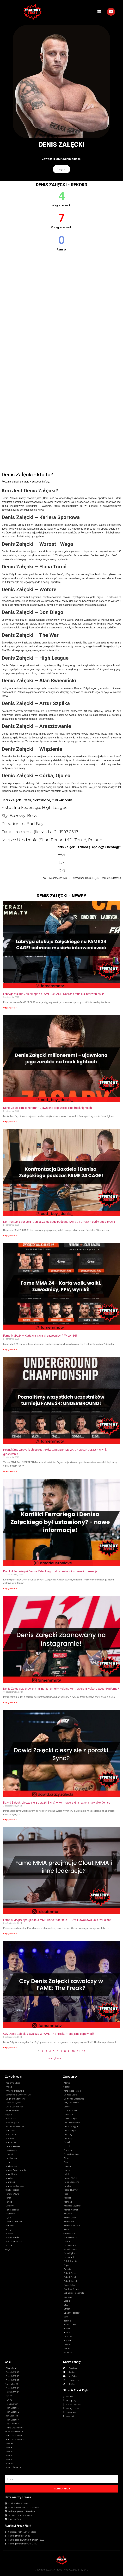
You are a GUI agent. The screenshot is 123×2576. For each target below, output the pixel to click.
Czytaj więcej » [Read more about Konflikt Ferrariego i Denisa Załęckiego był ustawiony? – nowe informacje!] (10, 1588)
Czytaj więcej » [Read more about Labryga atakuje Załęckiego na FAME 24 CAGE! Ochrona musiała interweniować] (10, 1008)
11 (78, 2051)
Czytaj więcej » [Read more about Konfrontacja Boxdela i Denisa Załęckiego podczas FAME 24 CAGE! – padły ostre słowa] (10, 1236)
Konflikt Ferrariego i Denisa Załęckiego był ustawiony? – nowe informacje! (50, 1571)
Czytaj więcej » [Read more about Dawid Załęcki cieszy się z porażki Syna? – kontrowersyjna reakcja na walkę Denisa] (10, 1820)
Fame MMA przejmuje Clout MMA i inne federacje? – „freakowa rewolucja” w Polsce (57, 1920)
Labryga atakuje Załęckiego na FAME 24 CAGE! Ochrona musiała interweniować (53, 994)
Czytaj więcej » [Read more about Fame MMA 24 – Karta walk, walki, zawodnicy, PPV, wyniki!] (10, 1349)
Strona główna (54, 2058)
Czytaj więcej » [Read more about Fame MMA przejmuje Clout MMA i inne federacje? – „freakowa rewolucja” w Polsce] (10, 1934)
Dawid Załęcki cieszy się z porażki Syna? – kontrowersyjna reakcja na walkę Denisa (56, 1802)
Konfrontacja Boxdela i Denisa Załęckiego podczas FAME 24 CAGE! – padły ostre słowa (59, 1221)
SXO (86, 2569)
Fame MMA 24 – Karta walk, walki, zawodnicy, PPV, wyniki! (40, 1335)
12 (83, 2051)
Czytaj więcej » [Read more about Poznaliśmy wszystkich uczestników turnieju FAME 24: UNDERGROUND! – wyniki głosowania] (10, 1471)
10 (73, 2051)
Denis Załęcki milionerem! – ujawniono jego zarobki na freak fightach (47, 1107)
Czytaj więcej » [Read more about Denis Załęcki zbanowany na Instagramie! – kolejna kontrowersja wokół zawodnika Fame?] (10, 1702)
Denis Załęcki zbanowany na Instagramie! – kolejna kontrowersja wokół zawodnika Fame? (61, 1688)
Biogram (61, 169)
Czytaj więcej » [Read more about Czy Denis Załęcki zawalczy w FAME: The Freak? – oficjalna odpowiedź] (10, 2048)
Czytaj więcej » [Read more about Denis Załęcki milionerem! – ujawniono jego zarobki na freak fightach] (10, 1122)
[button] (99, 12)
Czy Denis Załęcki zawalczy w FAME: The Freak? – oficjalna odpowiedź (48, 2033)
